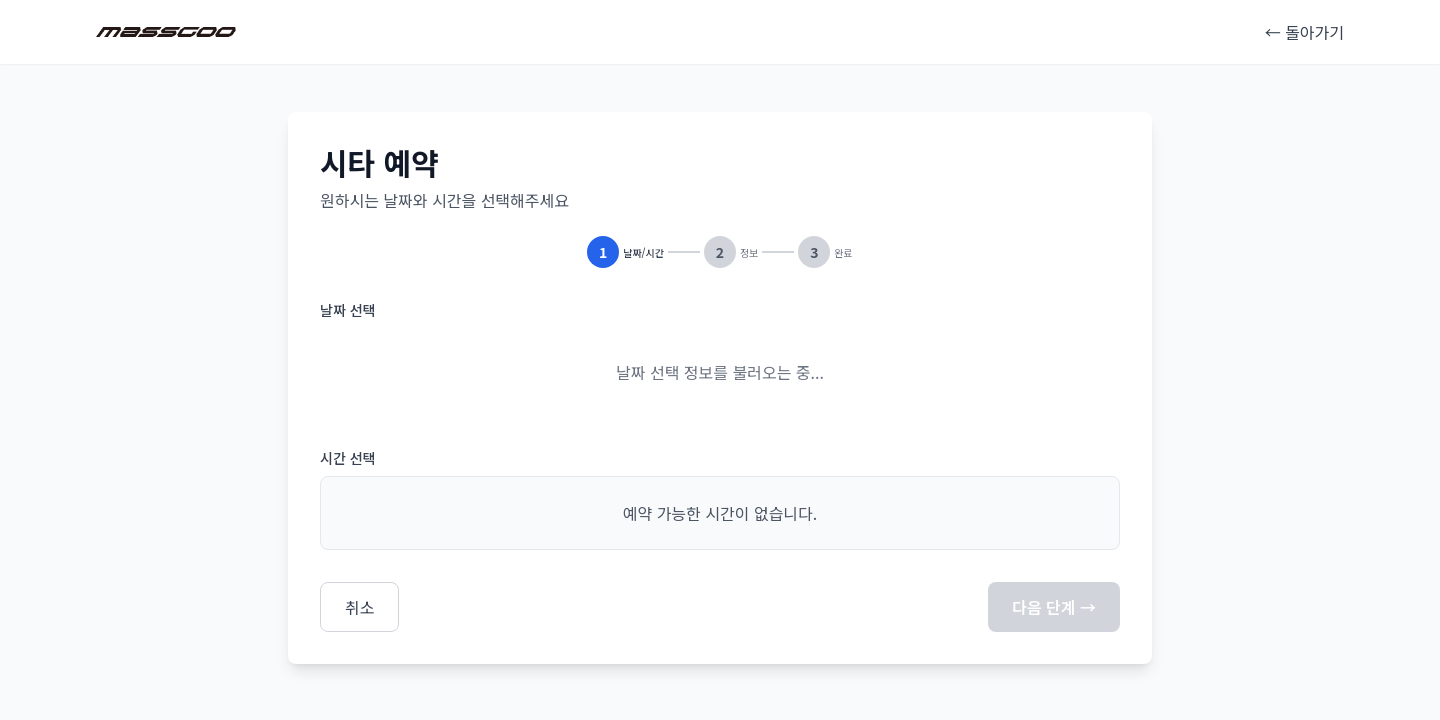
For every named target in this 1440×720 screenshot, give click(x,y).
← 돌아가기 (1304, 32)
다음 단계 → (1054, 607)
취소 (359, 607)
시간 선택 (347, 458)
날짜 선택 (347, 310)
